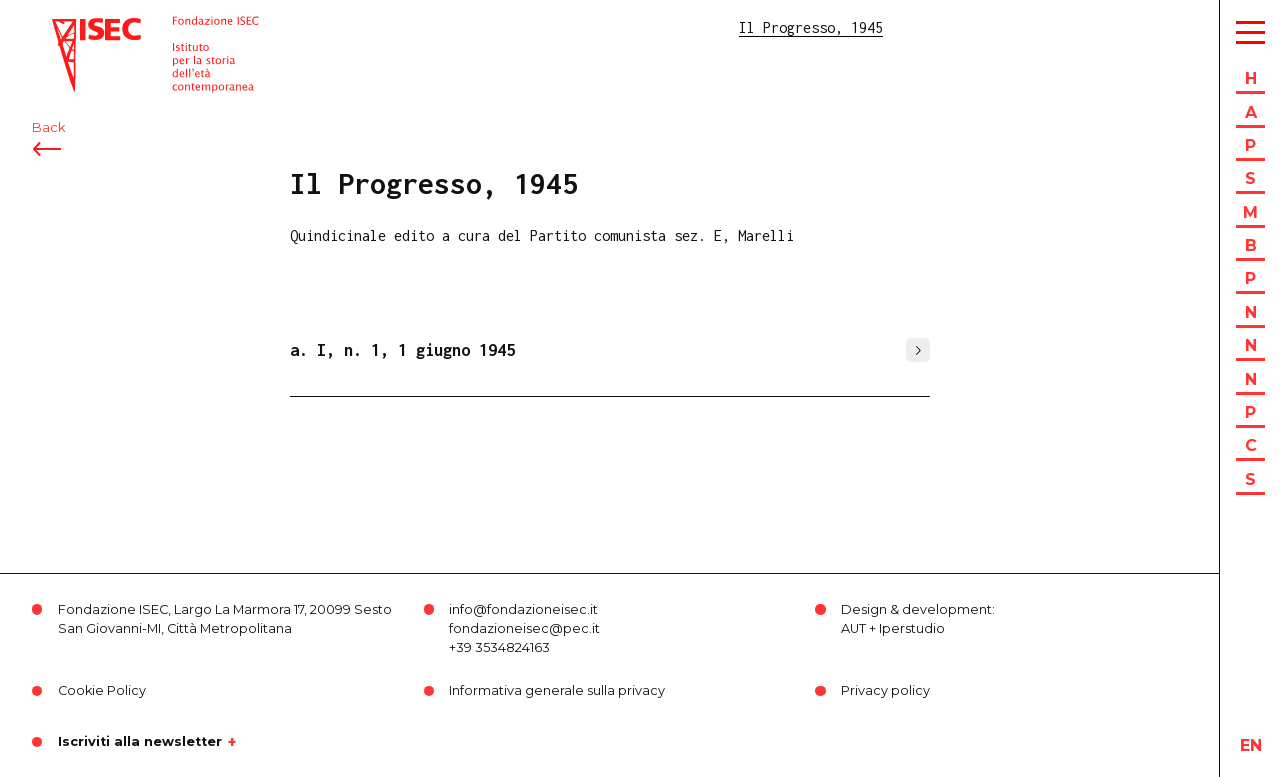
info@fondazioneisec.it (523, 609)
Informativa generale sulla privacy (557, 690)
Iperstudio (912, 628)
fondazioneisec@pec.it (524, 628)
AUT (853, 628)
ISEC (68, 27)
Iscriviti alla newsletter (140, 742)
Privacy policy (885, 690)
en (1251, 745)
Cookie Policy (102, 690)
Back (48, 127)
